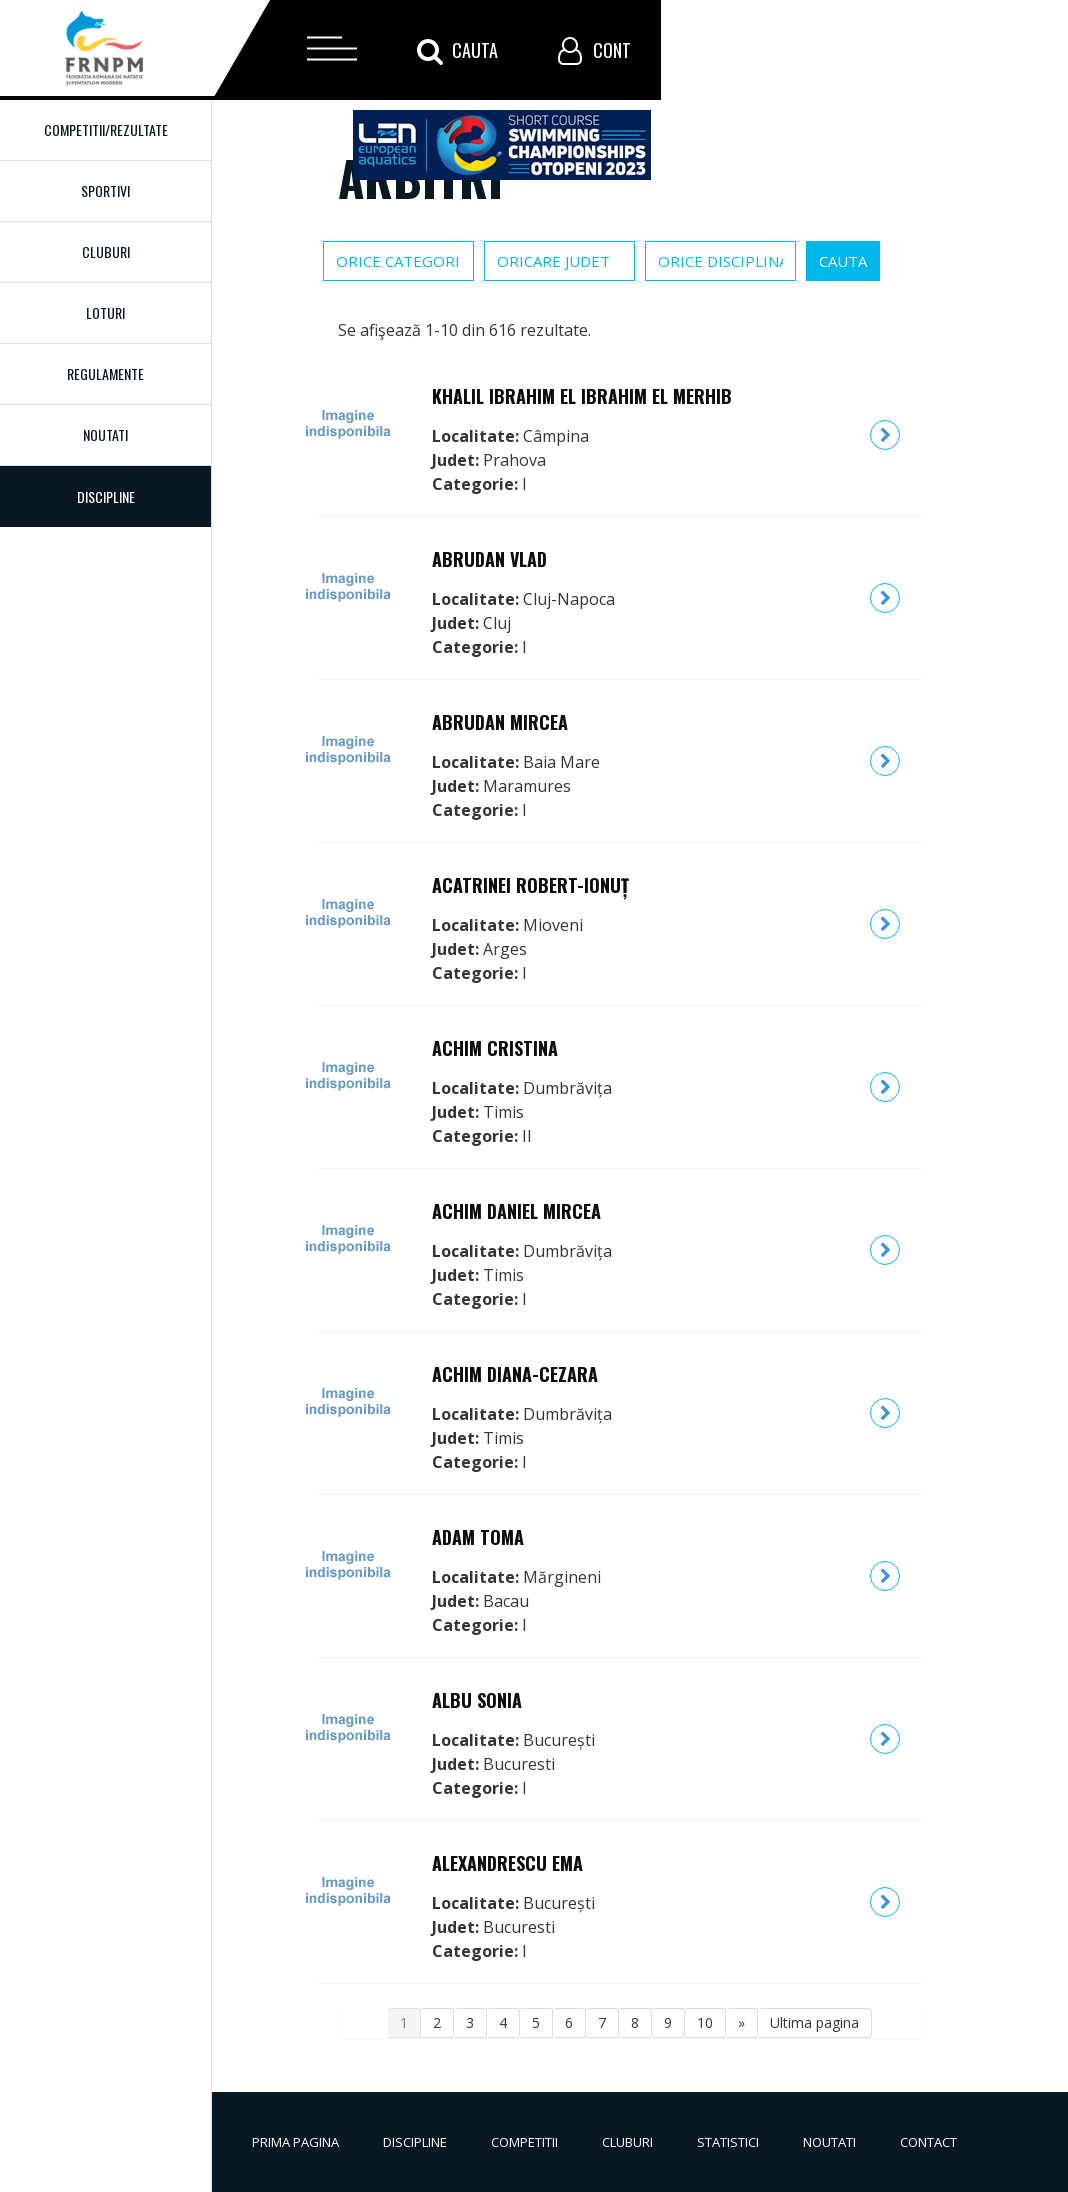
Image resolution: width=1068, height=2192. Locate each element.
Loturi (105, 312)
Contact (928, 2142)
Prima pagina (295, 2142)
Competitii (524, 2142)
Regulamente (105, 373)
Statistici (728, 2142)
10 (705, 2022)
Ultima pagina (814, 2022)
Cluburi (106, 251)
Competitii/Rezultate (106, 129)
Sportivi (105, 190)
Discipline (415, 2142)
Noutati (105, 434)
